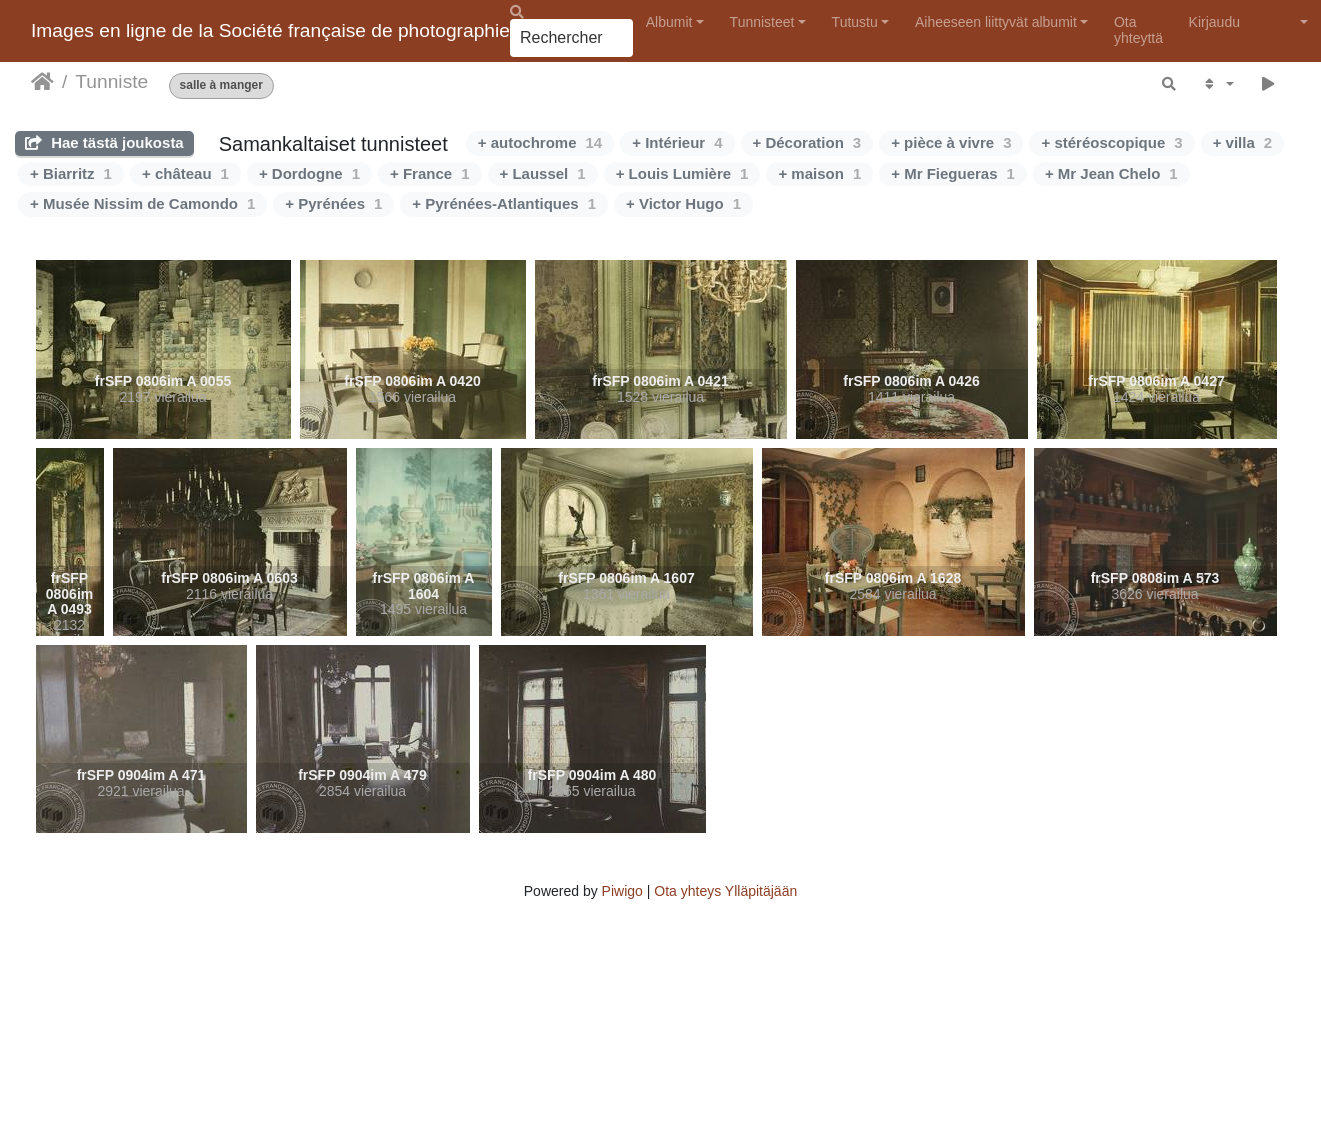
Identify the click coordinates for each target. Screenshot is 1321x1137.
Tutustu (855, 22)
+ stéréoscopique (1111, 142)
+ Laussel (543, 173)
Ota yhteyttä (1138, 29)
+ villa (1242, 142)
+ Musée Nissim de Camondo (142, 203)
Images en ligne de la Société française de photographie (270, 30)
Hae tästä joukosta (104, 142)
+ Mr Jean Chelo (1111, 173)
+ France (429, 173)
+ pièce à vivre (951, 142)
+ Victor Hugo (683, 203)
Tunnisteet (762, 22)
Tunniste (111, 81)
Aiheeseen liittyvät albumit (996, 22)
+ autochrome (540, 142)
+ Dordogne (309, 173)
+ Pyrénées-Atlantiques (504, 203)
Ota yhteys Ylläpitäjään (725, 891)
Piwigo (622, 891)
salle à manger (221, 85)
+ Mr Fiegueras (953, 173)
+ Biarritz (71, 173)
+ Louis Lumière (682, 173)
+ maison (819, 173)
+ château (185, 173)
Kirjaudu (1214, 22)
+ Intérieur (677, 142)
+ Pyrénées (333, 203)
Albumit (669, 22)
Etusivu (42, 82)
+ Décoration (807, 142)
